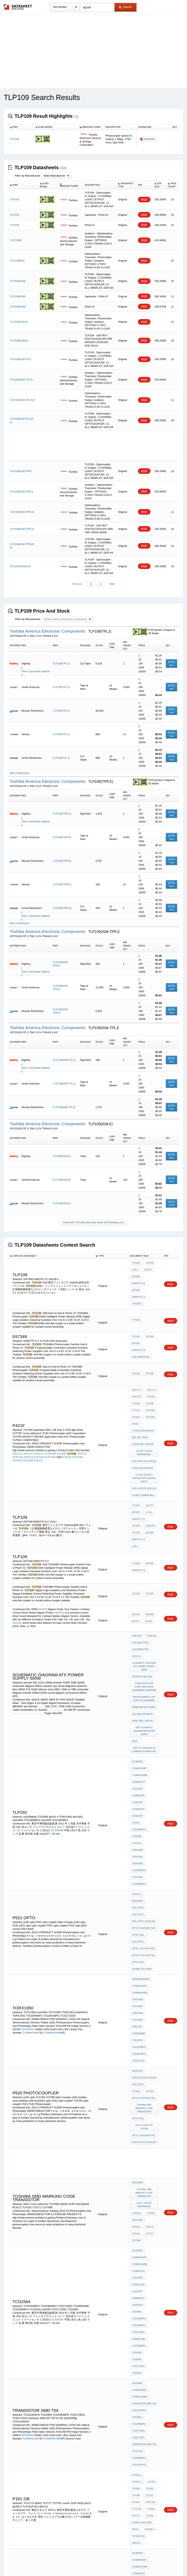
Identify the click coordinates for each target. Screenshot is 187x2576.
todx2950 (137, 1766)
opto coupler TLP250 (144, 1979)
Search (125, 7)
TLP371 (136, 2261)
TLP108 (61, 1433)
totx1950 (137, 1777)
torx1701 (137, 2394)
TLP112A (17, 1436)
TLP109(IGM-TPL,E (64, 1060)
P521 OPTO (138, 1802)
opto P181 (138, 1823)
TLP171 (136, 2073)
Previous (78, 584)
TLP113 (28, 1436)
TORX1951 (137, 1908)
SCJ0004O (57, 2135)
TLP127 (136, 2272)
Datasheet (149, 139)
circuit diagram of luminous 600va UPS (144, 1685)
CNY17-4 (40, 1433)
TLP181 (149, 2272)
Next (111, 584)
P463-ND (150, 1590)
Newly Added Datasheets (27, 2567)
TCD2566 (136, 1750)
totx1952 (137, 1761)
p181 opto (138, 1807)
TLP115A (77, 1436)
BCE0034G (137, 2031)
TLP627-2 (151, 2256)
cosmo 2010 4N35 (142, 1850)
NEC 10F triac (140, 1418)
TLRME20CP (138, 1712)
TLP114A (39, 1436)
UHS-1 (151, 2463)
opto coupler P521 (143, 1834)
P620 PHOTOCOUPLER (144, 1938)
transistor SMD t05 (144, 2231)
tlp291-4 (151, 1750)
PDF (144, 199)
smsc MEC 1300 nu (142, 1661)
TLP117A (150, 2278)
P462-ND (136, 1590)
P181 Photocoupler (144, 1437)
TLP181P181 (138, 2305)
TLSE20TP (137, 1728)
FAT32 (152, 2436)
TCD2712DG (138, 1924)
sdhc (148, 2457)
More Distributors (20, 773)
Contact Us (153, 2567)
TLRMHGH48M (139, 1707)
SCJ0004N (57, 2374)
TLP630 (149, 2261)
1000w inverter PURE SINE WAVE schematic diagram (144, 1632)
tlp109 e (137, 1295)
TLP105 (51, 1433)
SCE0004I (27, 2225)
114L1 (135, 1268)
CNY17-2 (17, 1433)
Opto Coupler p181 (143, 1818)
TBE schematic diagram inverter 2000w (144, 1669)
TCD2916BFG (139, 1919)
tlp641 (136, 2283)
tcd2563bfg (139, 2242)
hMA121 (136, 2310)
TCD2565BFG (139, 1782)
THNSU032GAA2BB (142, 2468)
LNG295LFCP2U (140, 1595)
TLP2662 (136, 2057)
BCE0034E (137, 1796)
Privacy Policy (54, 2567)
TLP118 (136, 2452)
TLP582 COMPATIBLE (143, 1466)
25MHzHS (137, 2441)
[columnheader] (20, 127)
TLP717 (149, 2283)
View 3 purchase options (35, 671)
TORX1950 (137, 1755)
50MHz (151, 2441)
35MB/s (153, 2488)
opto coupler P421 (143, 1840)
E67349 (135, 1274)
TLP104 (149, 2446)
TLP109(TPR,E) (62, 813)
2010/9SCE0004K (141, 1859)
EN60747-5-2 (138, 1279)
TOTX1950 (137, 1892)
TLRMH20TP (138, 1723)
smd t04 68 (138, 2373)
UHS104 (136, 2446)
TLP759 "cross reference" (144, 1430)
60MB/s (136, 2493)
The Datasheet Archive (18, 7)
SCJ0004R (57, 1746)
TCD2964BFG (139, 1771)
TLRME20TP (138, 1734)
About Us (168, 2567)
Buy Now (171, 664)
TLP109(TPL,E (61, 663)
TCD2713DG (138, 2168)
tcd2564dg (138, 2411)
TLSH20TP (137, 1717)
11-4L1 (148, 1480)
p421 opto (138, 1829)
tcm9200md (138, 1902)
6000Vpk (149, 1491)
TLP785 (136, 1949)
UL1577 (147, 1268)
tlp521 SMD (138, 2384)
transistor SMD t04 (144, 2199)
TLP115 (66, 1436)
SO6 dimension (140, 1346)
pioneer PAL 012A (142, 1623)
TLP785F (149, 2073)
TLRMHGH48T (139, 1701)
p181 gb (136, 2278)
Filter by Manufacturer (27, 175)
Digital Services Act (132, 2567)
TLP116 (17, 1440)
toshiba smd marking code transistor (144, 1963)
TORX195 (137, 1897)
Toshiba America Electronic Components (48, 631)
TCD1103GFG (139, 2247)
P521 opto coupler (143, 1813)
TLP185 (153, 1944)
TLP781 (136, 2288)
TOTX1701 (137, 2237)
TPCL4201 (51, 2452)
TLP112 (82, 1433)
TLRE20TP (137, 1739)
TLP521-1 (137, 1791)
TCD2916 (136, 2163)
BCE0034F (137, 1933)
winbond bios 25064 (143, 1650)
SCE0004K (27, 1900)
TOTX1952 (137, 1881)
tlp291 (152, 1739)
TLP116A (27, 1440)
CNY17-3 (29, 1433)
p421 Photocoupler (144, 1460)
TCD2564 (136, 2131)
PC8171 (136, 2068)
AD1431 (42, 1563)
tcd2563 (151, 2163)
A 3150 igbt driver (142, 1423)
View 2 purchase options (35, 916)
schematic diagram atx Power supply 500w (144, 1614)
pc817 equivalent (142, 1443)
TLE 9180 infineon (142, 1655)
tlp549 (152, 2062)
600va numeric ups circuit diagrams (144, 1643)
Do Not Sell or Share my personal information (91, 2567)
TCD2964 (136, 2174)
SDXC (148, 2452)
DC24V (147, 1575)
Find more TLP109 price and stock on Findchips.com (93, 1222)
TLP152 (149, 2068)
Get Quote (171, 1203)
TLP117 (38, 1440)
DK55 (134, 1678)
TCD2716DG (138, 2147)
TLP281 (136, 2267)
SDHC (148, 2504)
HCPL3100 (137, 2062)
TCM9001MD (138, 2152)
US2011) (136, 1606)
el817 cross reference (144, 2050)
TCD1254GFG (139, 2204)
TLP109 (14, 139)
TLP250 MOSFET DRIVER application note (144, 1451)
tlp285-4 (148, 2299)
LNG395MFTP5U (140, 1601)
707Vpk (136, 1491)
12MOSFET (138, 2430)
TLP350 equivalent (143, 1412)
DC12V (135, 1575)
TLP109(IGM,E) (62, 1156)
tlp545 (150, 2057)
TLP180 (149, 2267)
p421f (135, 1407)
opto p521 (138, 1845)
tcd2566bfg (139, 1744)
